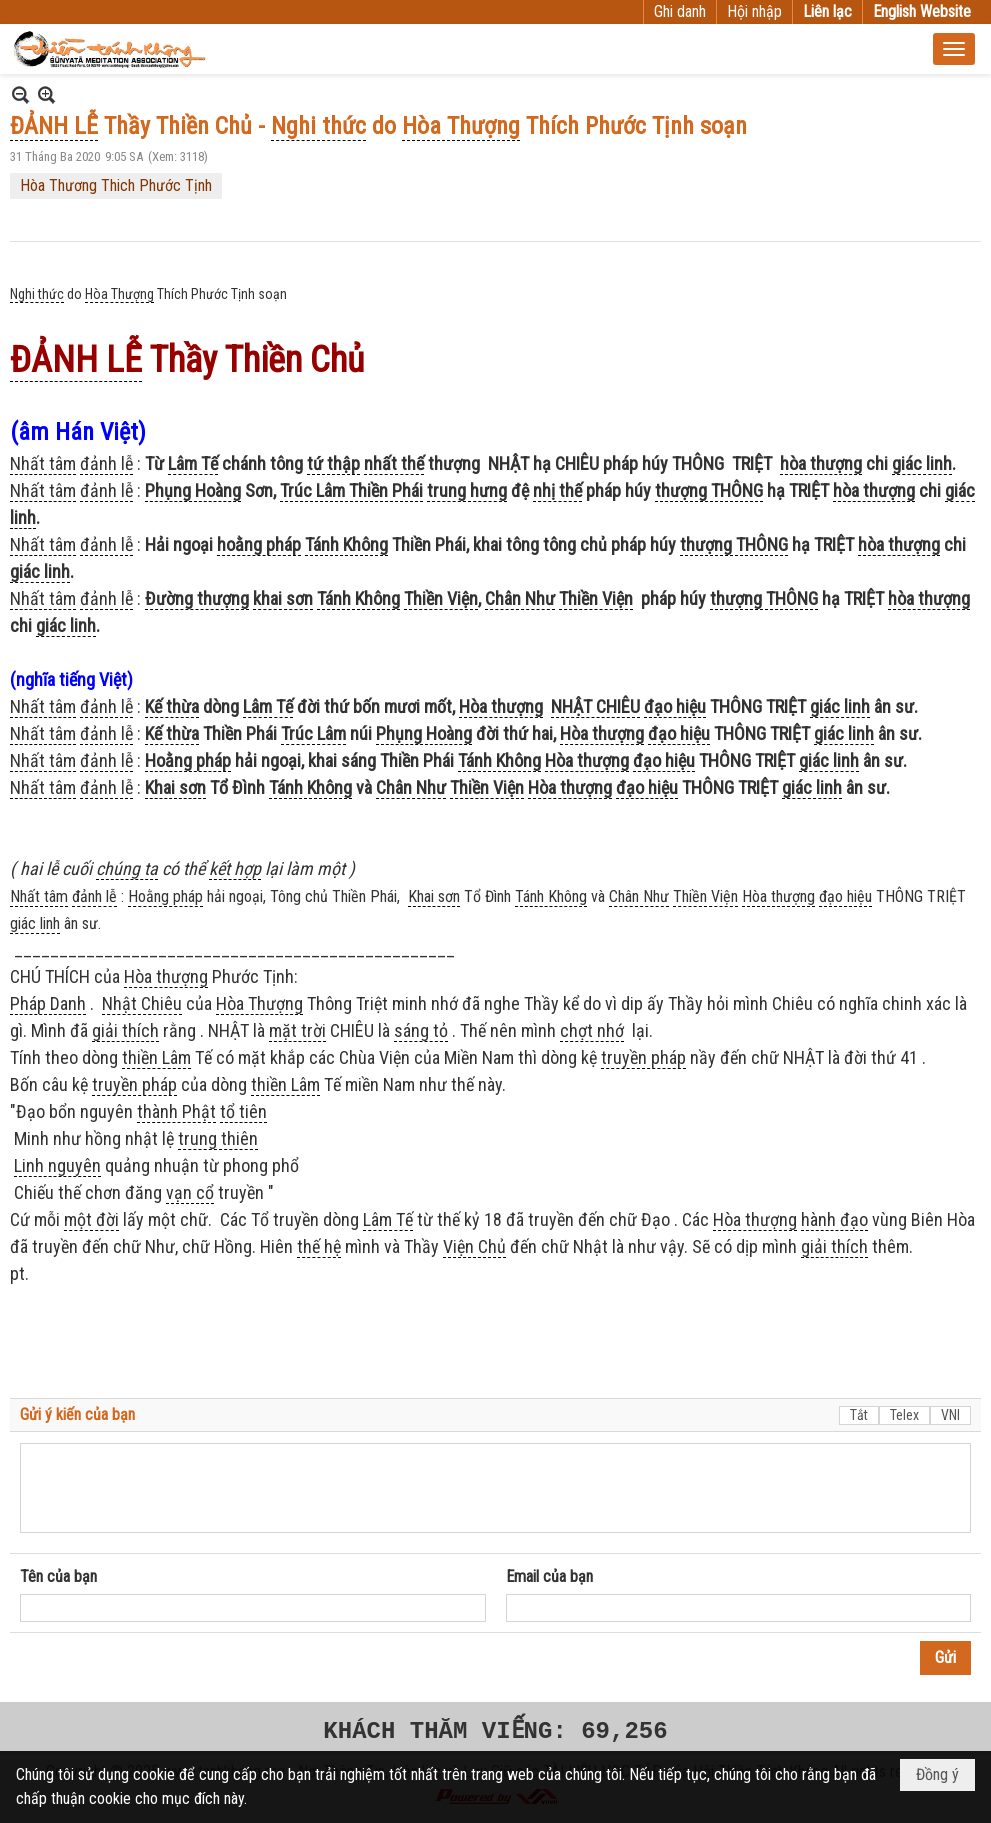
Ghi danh (680, 11)
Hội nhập (754, 11)
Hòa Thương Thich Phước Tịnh (116, 185)
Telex (904, 1415)
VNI (950, 1415)
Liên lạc (827, 11)
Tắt (859, 1415)
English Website (922, 11)
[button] (954, 49)
